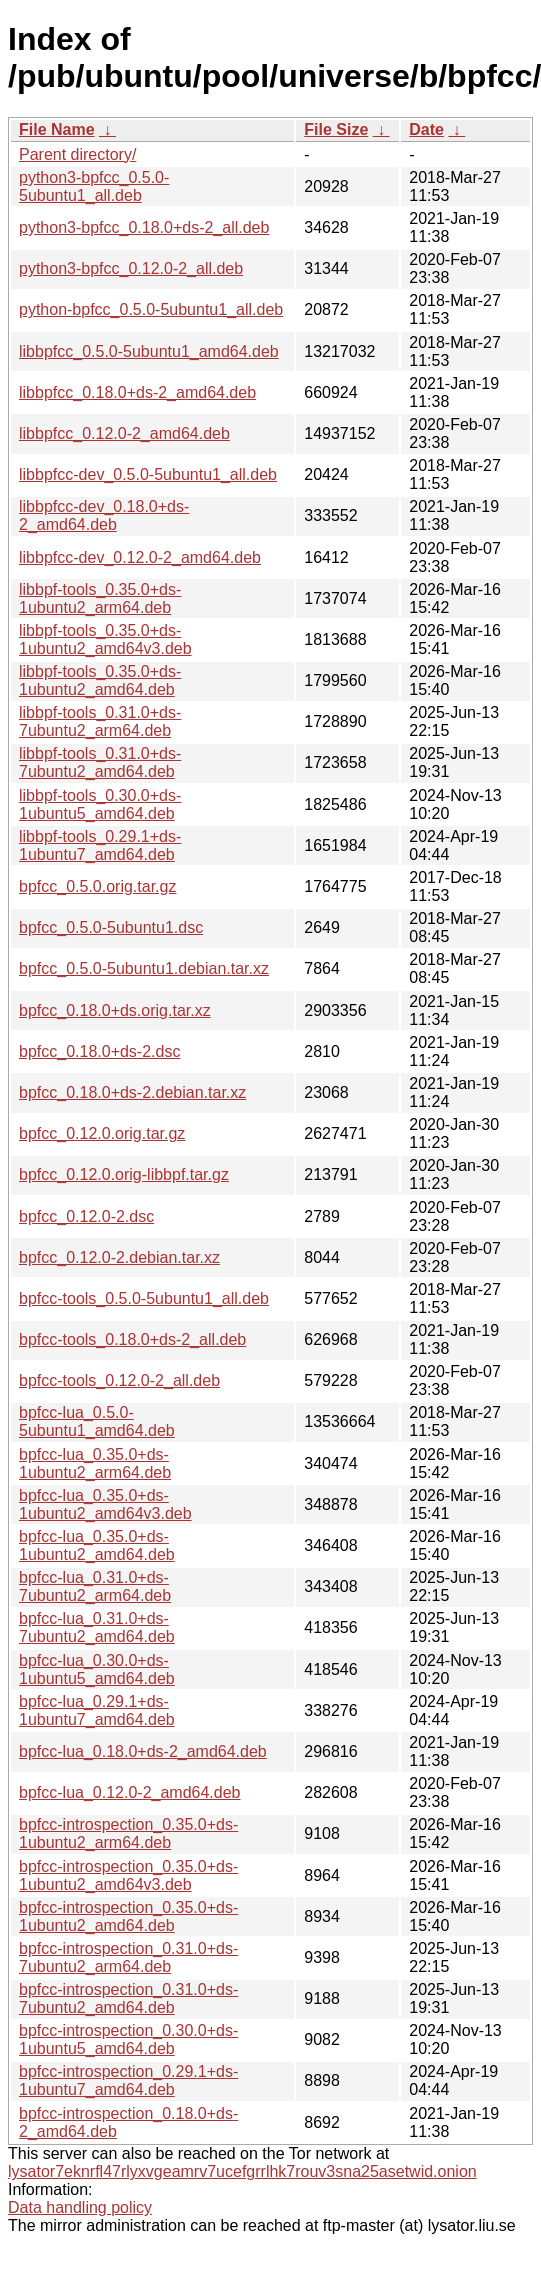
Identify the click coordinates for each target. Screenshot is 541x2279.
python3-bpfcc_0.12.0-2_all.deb (131, 268)
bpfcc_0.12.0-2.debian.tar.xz (119, 1257)
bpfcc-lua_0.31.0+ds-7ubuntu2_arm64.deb (95, 1586)
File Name (57, 129)
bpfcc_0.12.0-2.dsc (86, 1216)
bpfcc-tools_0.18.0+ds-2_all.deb (132, 1339)
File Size (336, 129)
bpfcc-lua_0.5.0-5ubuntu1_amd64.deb (97, 1421)
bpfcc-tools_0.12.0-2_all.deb (119, 1380)
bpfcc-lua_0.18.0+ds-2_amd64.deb (143, 1751)
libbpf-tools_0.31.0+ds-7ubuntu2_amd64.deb (100, 762)
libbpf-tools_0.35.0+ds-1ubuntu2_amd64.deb (100, 680)
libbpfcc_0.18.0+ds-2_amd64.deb (137, 392)
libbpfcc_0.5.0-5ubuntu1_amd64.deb (149, 351)
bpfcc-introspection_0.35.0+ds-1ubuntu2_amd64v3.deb (128, 1875)
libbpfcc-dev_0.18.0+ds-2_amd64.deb (104, 515)
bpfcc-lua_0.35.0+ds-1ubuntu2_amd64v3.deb (105, 1504)
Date (426, 129)
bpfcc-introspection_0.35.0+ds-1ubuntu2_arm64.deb (128, 1833)
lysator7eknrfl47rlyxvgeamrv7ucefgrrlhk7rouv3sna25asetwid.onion (242, 2171)
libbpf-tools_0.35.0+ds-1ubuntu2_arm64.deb (100, 598)
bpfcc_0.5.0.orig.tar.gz (97, 886)
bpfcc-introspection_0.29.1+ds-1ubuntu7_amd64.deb (128, 2080)
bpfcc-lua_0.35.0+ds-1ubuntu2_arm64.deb (95, 1463)
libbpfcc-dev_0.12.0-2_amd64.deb (140, 557)
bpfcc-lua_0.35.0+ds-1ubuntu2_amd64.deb (97, 1545)
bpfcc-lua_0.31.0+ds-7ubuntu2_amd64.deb (97, 1627)
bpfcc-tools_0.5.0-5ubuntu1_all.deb (144, 1298)
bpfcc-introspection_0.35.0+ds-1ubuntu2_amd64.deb (128, 1916)
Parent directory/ (77, 154)
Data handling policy (80, 2207)
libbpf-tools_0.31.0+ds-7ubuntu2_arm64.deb (100, 721)
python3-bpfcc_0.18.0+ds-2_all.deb (144, 227)
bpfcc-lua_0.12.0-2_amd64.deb (130, 1792)
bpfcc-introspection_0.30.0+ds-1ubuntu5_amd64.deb (128, 2039)
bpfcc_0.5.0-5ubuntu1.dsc (111, 927)
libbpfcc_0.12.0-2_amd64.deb (124, 433)
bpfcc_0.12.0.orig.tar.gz (102, 1133)
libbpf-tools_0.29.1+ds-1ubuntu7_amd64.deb (100, 845)
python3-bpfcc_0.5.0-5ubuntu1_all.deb (94, 186)
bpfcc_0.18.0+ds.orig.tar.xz (115, 1010)
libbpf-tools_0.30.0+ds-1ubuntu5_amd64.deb (100, 804)
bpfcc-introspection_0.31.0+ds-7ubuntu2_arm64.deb (128, 1957)
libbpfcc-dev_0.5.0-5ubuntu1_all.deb (148, 474)
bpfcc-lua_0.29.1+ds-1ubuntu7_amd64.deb (97, 1710)
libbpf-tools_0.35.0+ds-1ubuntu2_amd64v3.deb (105, 639)
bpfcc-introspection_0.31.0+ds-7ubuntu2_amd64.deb (128, 1998)
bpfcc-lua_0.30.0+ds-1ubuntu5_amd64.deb (97, 1669)
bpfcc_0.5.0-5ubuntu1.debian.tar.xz (144, 968)
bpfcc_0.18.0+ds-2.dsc (99, 1051)
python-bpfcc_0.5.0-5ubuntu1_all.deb (151, 309)
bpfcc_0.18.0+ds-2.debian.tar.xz (132, 1092)
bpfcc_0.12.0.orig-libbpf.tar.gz (124, 1174)
